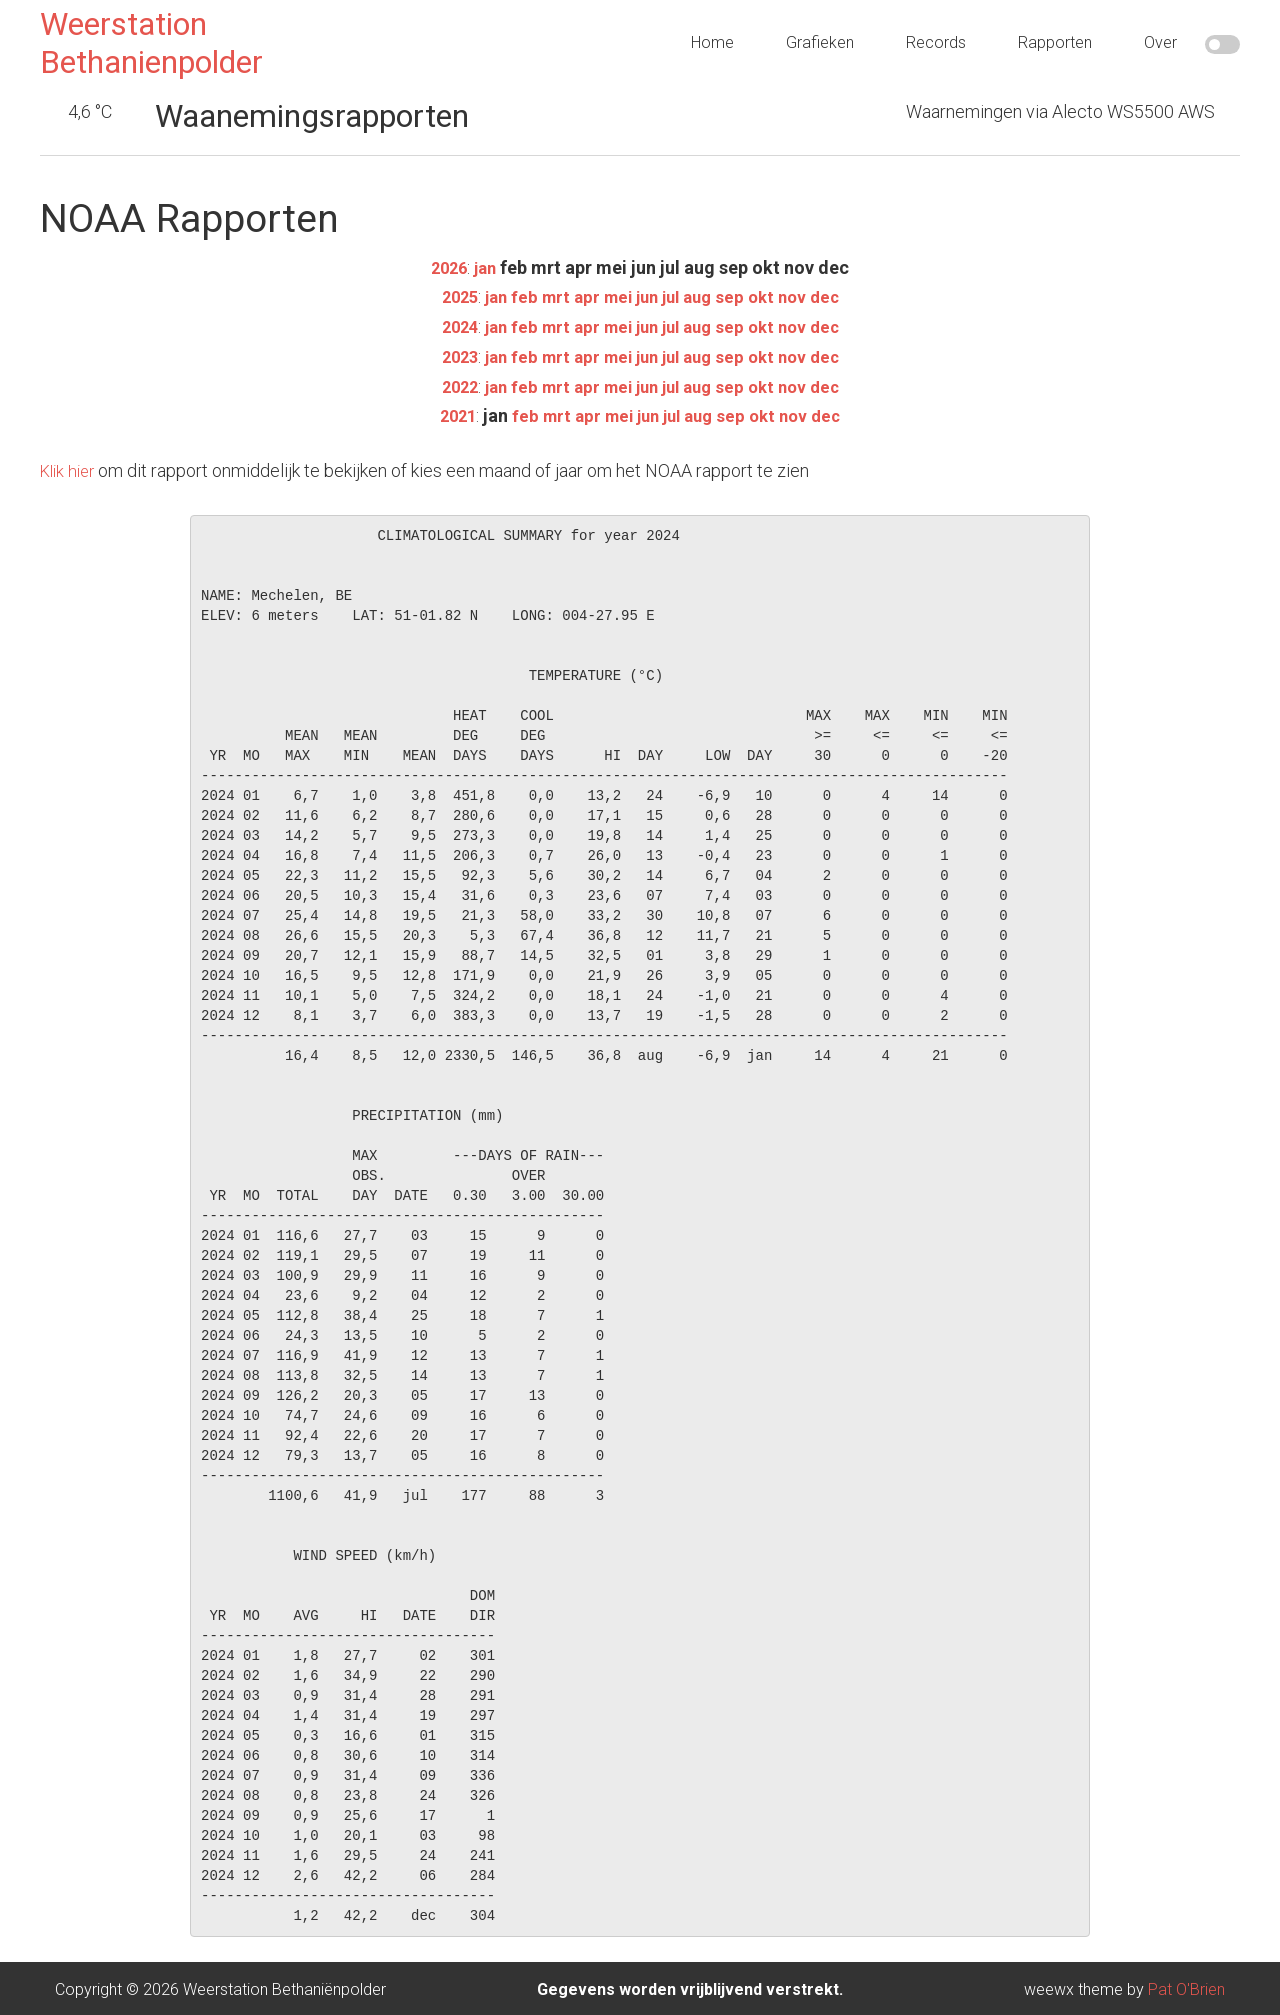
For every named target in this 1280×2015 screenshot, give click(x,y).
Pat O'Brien (1186, 1986)
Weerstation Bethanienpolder (151, 43)
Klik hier (70, 467)
